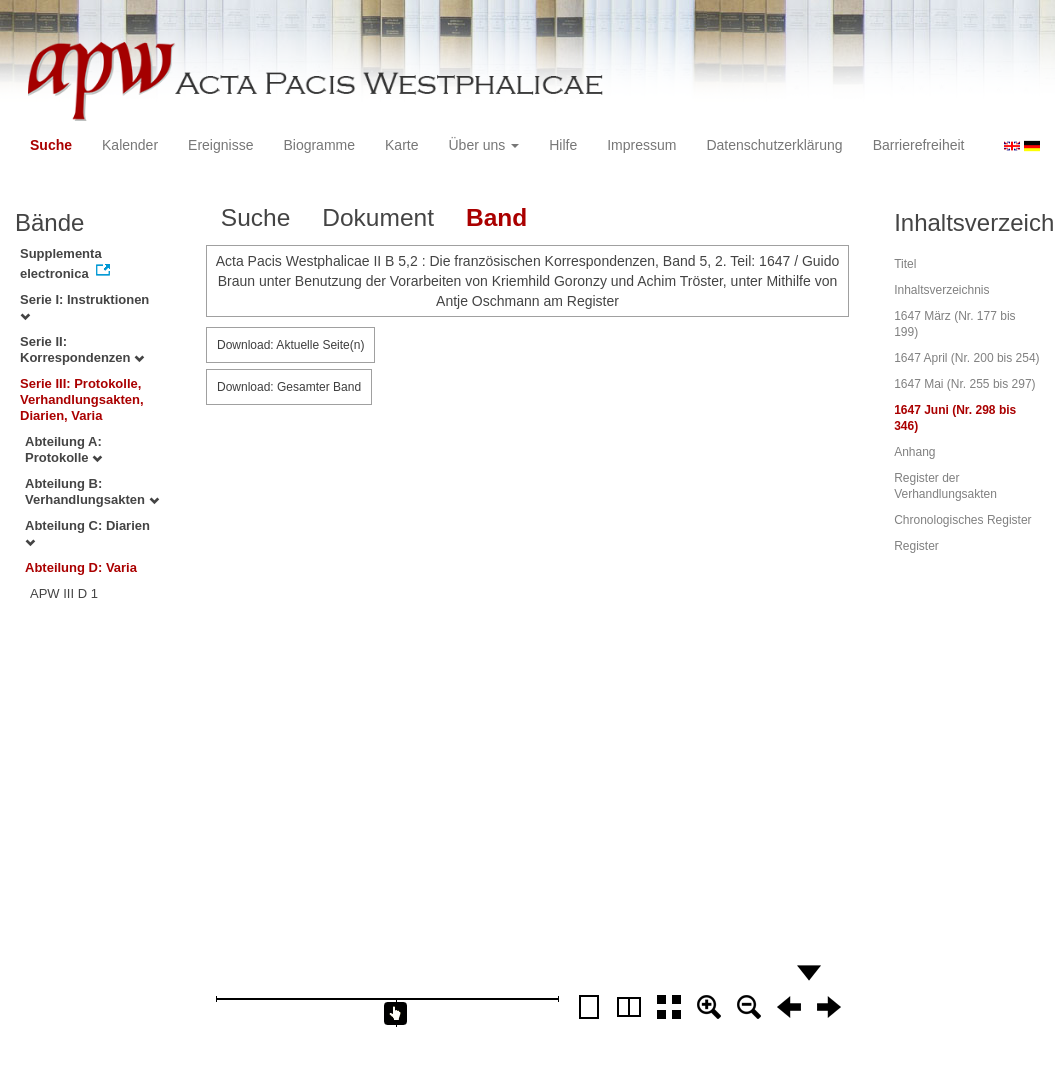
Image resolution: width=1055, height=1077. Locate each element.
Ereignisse (220, 145)
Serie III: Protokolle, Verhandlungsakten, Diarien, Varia (82, 399)
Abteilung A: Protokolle (63, 449)
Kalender (130, 145)
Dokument (378, 217)
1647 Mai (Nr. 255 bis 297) (964, 384)
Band (496, 217)
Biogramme (319, 145)
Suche (51, 145)
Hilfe (563, 145)
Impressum (641, 145)
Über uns (484, 145)
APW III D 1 (64, 593)
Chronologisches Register (962, 520)
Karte (401, 145)
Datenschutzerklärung (774, 145)
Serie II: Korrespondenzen (82, 349)
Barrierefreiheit (919, 145)
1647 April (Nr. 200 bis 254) (966, 358)
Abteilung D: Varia (81, 567)
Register (916, 546)
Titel (905, 264)
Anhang (914, 452)
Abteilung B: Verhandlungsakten (92, 491)
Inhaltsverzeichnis (941, 290)
